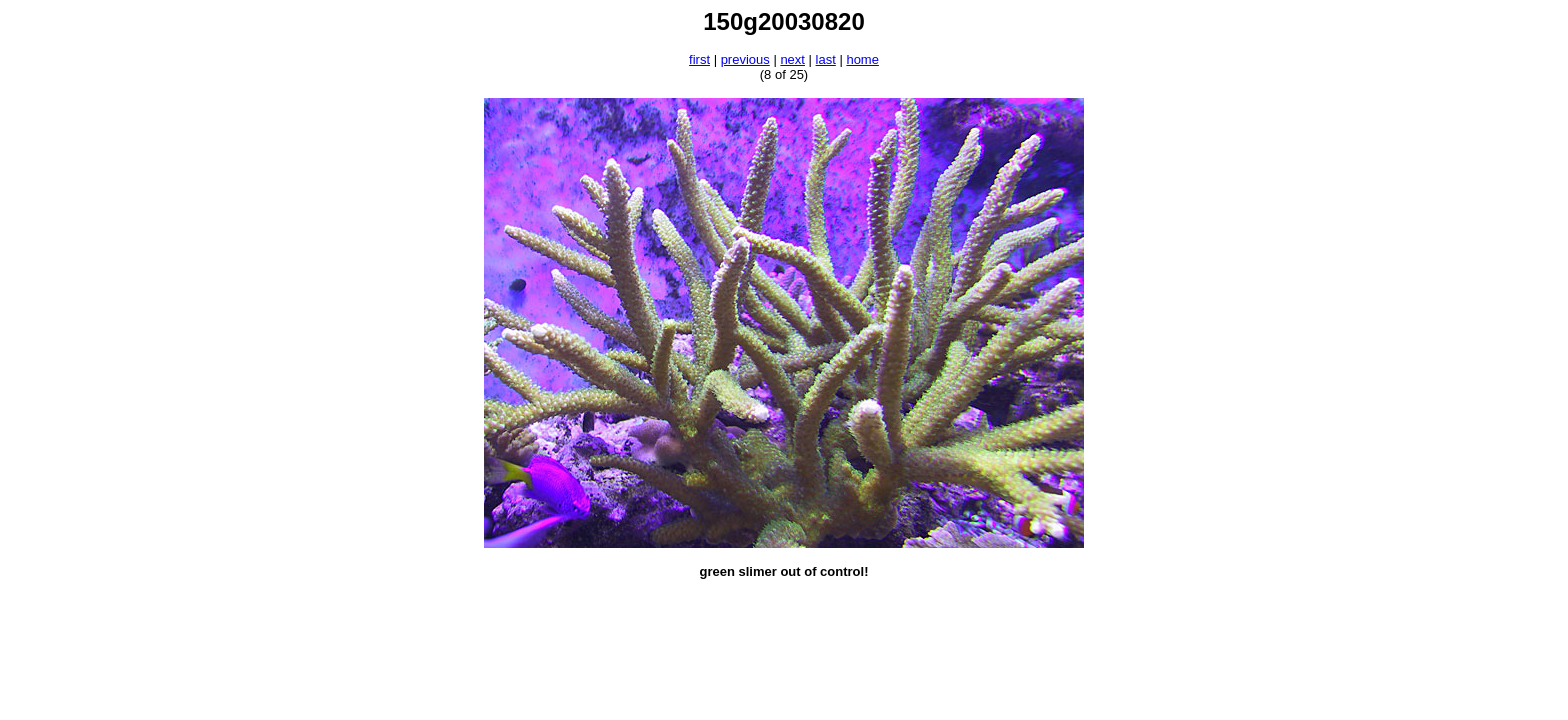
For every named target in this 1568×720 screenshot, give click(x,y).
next (792, 59)
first (699, 59)
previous (745, 59)
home (862, 59)
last (826, 59)
